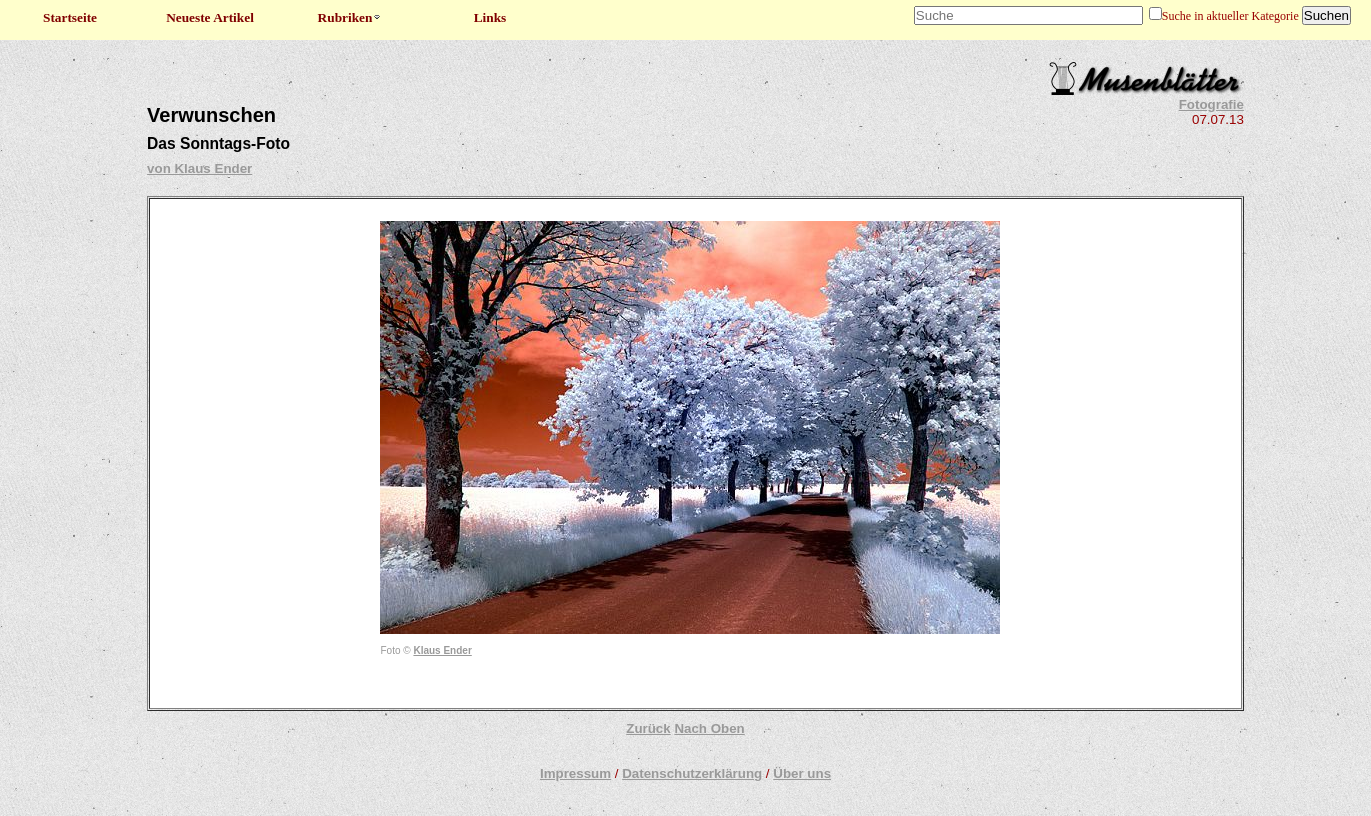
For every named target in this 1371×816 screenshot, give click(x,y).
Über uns (802, 773)
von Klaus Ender (199, 168)
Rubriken (350, 17)
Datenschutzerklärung (692, 773)
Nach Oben (709, 728)
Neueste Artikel (210, 17)
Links (490, 17)
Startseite (70, 17)
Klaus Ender (442, 650)
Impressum (575, 773)
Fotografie (1211, 104)
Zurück (648, 728)
